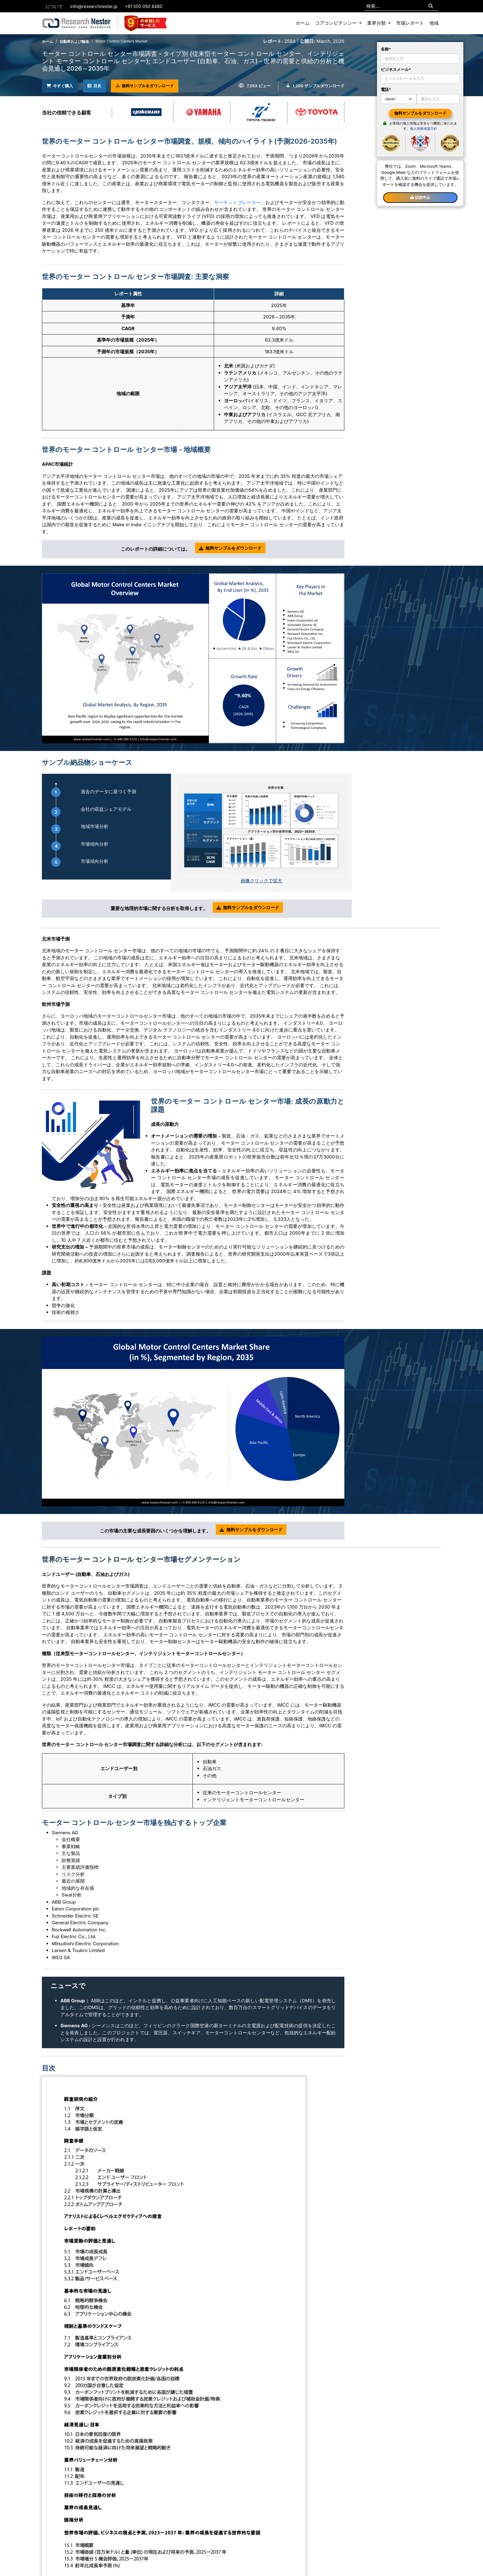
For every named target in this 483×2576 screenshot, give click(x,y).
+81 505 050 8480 (143, 6)
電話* (386, 89)
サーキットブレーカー (237, 201)
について (54, 6)
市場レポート (410, 23)
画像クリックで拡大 (261, 880)
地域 (434, 23)
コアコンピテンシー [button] (336, 23)
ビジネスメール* (396, 69)
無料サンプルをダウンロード (160, 85)
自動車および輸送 (74, 41)
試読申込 (420, 197)
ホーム (303, 23)
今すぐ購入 (63, 85)
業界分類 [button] (377, 23)
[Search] (431, 6)
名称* (386, 49)
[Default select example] (399, 99)
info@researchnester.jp (93, 6)
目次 (103, 85)
